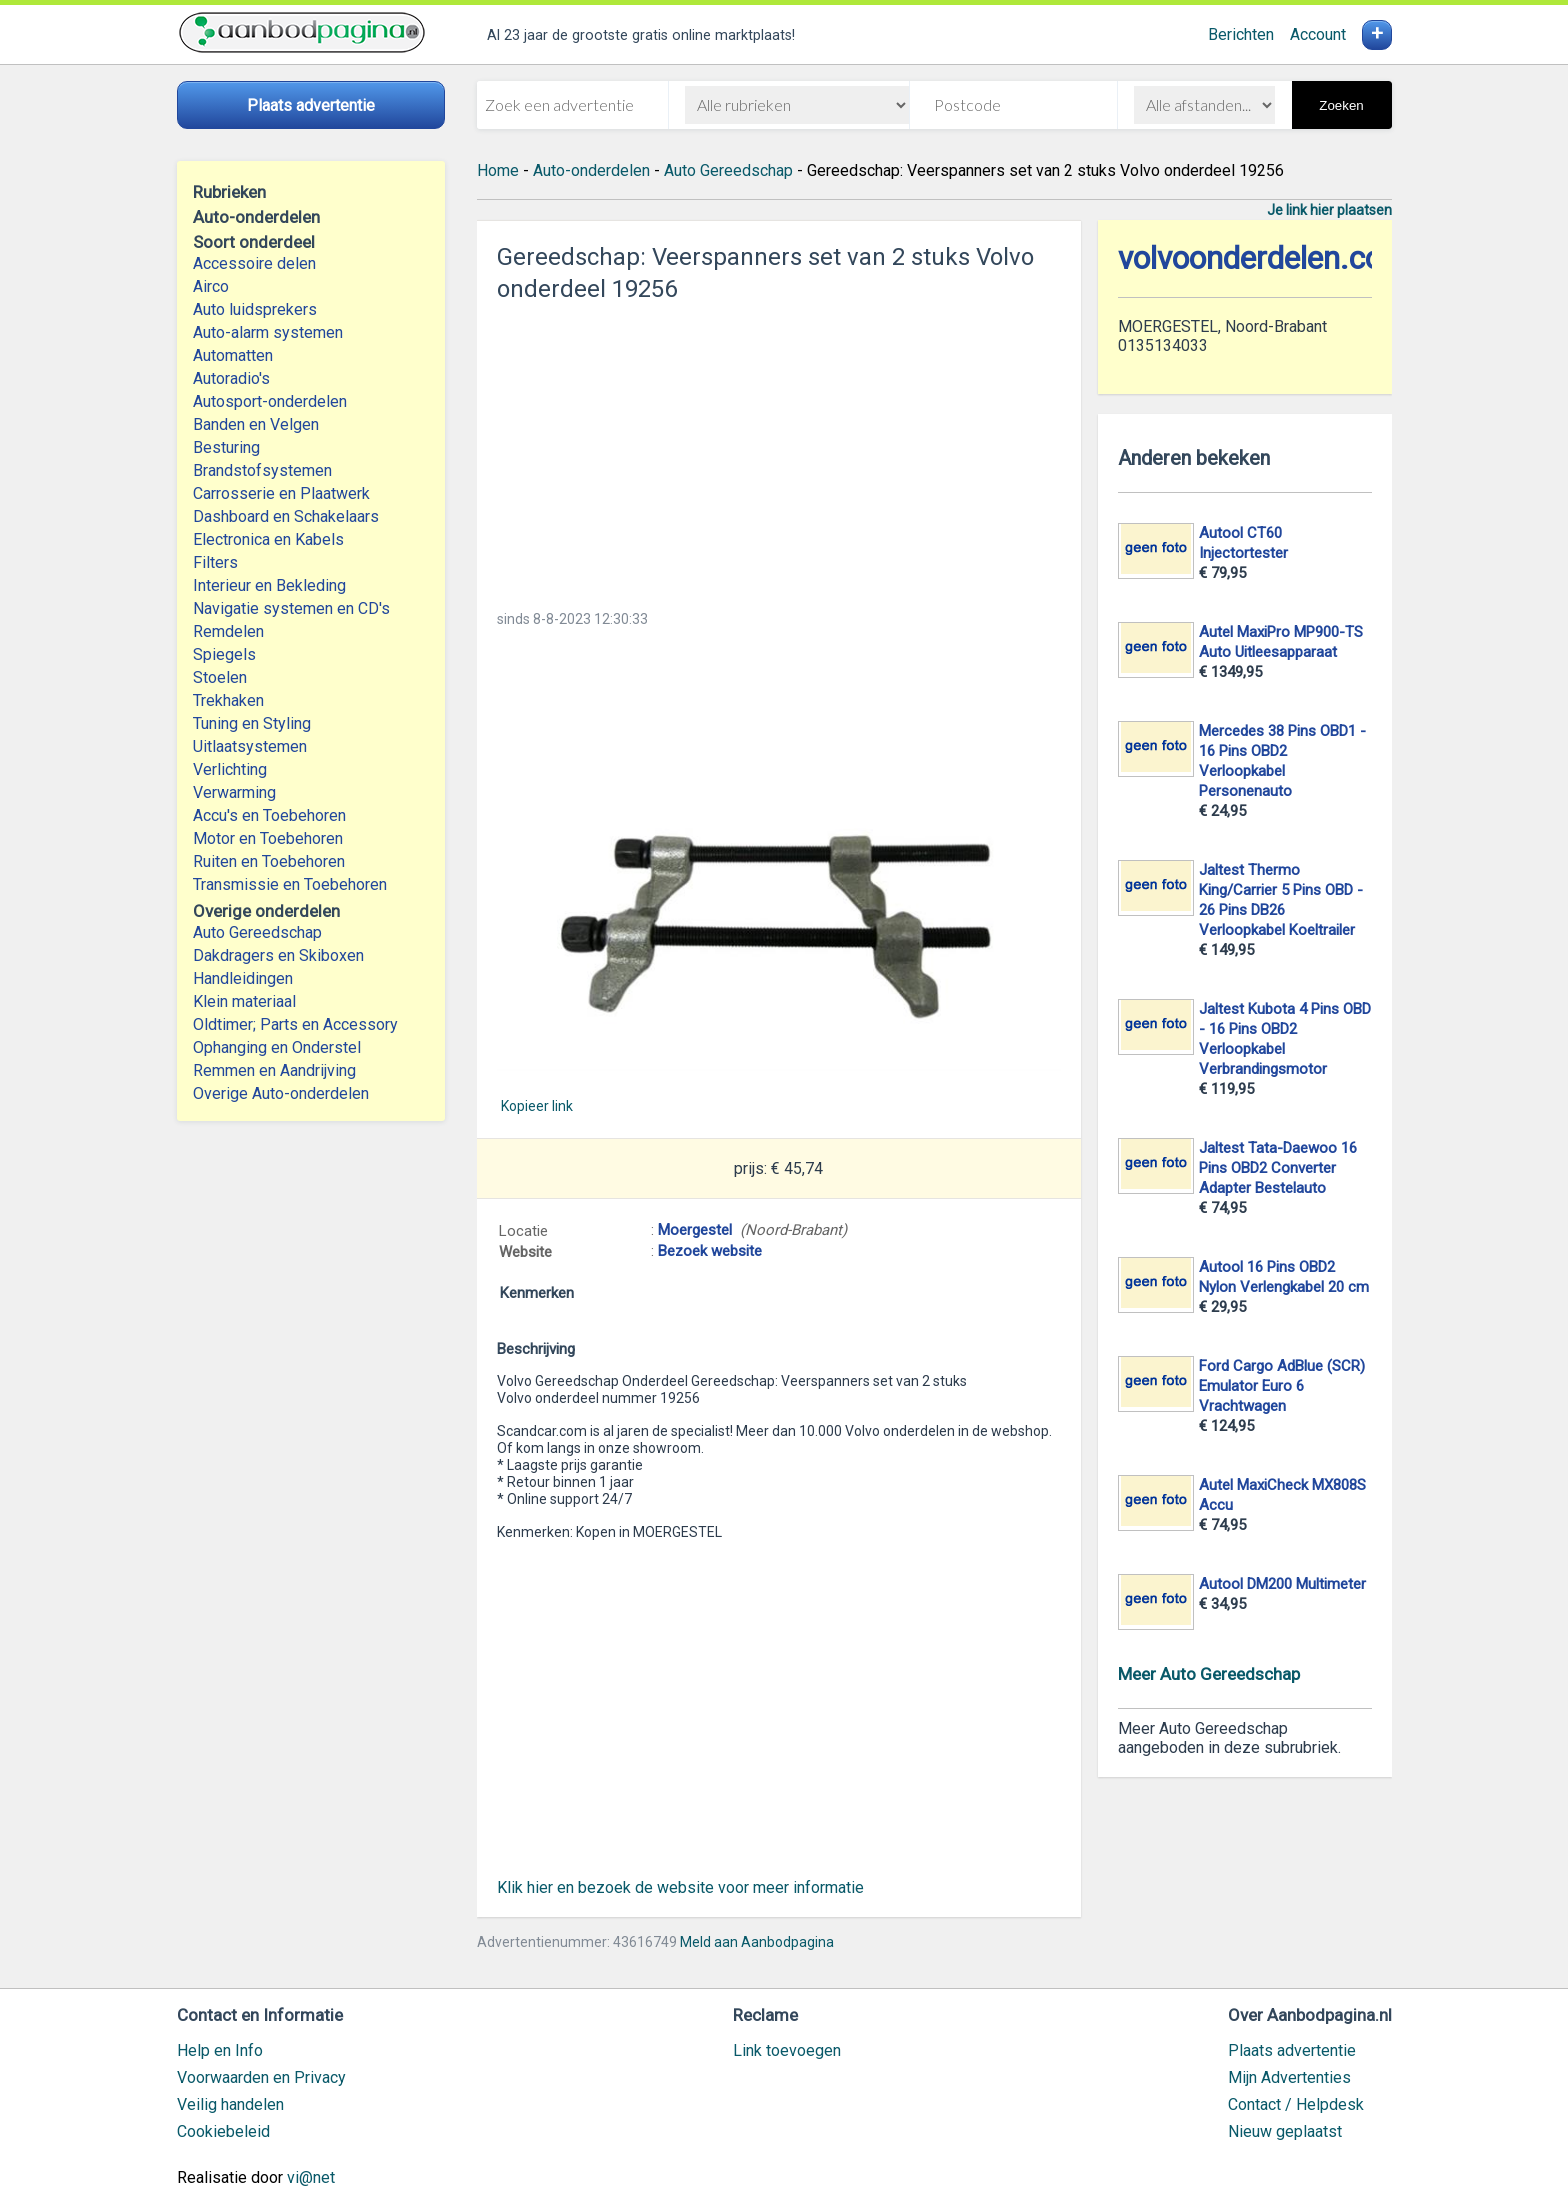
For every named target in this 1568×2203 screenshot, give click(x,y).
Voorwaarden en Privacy (261, 2077)
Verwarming (234, 792)
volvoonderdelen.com (1263, 258)
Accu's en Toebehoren (269, 815)
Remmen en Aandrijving (274, 1070)
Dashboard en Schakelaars (286, 516)
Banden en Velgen (256, 424)
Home (498, 170)
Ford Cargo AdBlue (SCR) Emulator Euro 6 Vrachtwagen (1282, 1386)
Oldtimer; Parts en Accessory (295, 1024)
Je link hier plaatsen (1329, 210)
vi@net (311, 2177)
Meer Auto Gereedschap (1209, 1674)
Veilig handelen (230, 2104)
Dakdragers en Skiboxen (278, 955)
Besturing (226, 447)
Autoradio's (231, 378)
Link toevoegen (787, 2050)
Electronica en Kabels (268, 539)
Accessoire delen (254, 263)
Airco (211, 286)
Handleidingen (243, 978)
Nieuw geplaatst (1285, 2131)
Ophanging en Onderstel (277, 1047)
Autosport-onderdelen (270, 401)
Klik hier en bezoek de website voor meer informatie (680, 1887)
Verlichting (230, 769)
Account (1318, 34)
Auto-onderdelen (591, 170)
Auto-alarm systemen (268, 332)
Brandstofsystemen (262, 470)
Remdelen (228, 631)
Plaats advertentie (1292, 2050)
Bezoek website (710, 1251)
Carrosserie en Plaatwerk (281, 493)
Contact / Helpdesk (1296, 2104)
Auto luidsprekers (255, 309)
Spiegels (224, 654)
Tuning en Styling (252, 723)
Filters (215, 562)
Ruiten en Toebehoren (269, 861)
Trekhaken (228, 700)
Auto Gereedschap (257, 932)
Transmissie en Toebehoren (290, 884)
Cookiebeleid (223, 2131)
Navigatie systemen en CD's (291, 608)
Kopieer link (537, 1106)
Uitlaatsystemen (250, 746)
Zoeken (1341, 105)
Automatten (233, 355)
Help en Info (220, 2050)
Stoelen (220, 677)
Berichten (1241, 34)
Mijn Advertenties (1289, 2077)
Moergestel (695, 1230)
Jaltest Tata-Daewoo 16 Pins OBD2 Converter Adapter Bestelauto (1278, 1168)
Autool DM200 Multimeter (1282, 1584)
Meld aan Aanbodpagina (757, 1942)
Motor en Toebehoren (268, 838)
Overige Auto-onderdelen (281, 1093)
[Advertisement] (779, 450)
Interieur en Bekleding (269, 585)
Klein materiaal (244, 1001)
